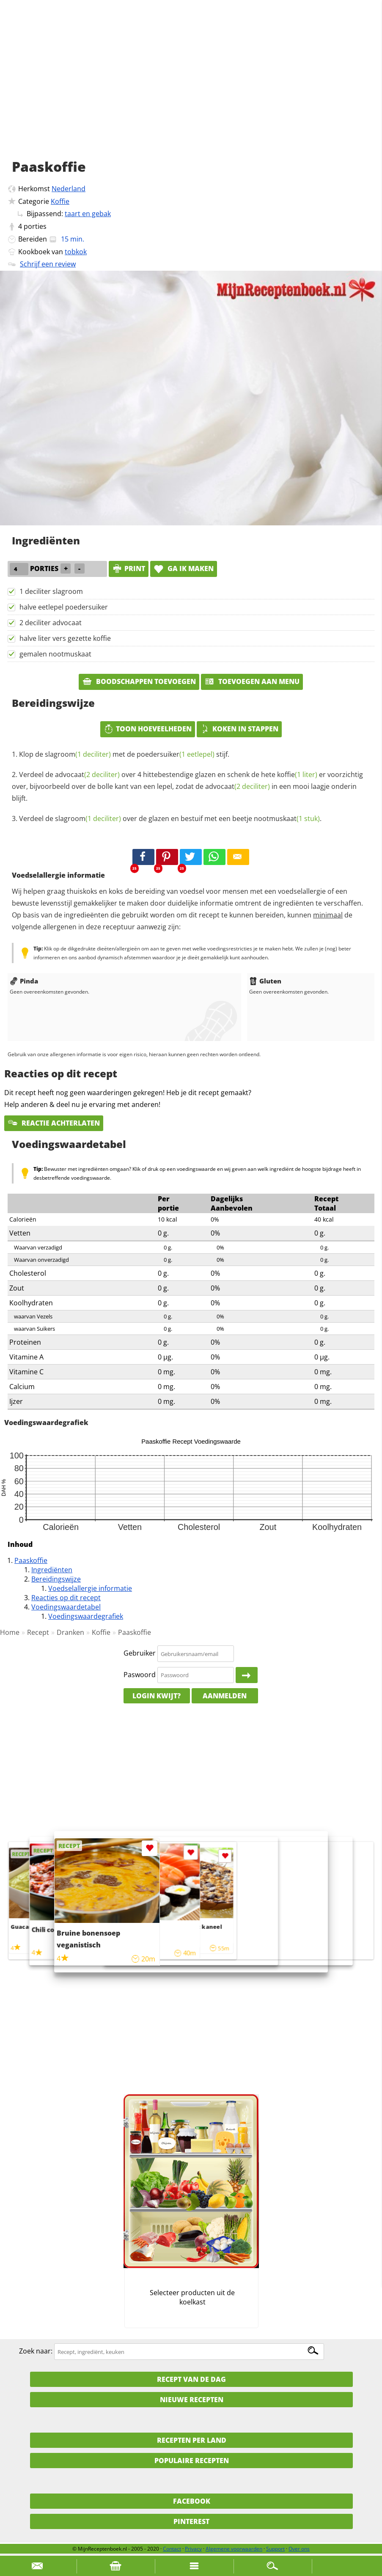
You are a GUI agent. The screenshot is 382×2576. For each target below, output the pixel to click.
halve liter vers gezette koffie (65, 638)
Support (275, 2548)
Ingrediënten (51, 1569)
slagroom (78, 754)
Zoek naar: (35, 2351)
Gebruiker (140, 1653)
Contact (172, 2548)
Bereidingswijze (56, 1579)
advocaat (87, 774)
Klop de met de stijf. (124, 754)
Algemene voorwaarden (234, 2548)
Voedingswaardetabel (66, 1607)
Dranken (70, 1632)
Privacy (193, 2548)
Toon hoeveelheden (148, 728)
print (128, 568)
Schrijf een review (48, 264)
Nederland (68, 188)
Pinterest (191, 2521)
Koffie (60, 201)
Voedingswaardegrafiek (85, 1616)
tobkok (76, 251)
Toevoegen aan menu (252, 681)
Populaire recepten (191, 2460)
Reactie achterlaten (54, 1123)
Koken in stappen (239, 728)
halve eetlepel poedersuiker (63, 607)
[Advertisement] (191, 89)
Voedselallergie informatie (90, 1588)
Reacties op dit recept (66, 1597)
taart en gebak (88, 213)
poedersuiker (175, 754)
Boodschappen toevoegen (139, 681)
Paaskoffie (30, 1560)
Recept (38, 1632)
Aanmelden (225, 1695)
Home (9, 1632)
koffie (297, 774)
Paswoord (140, 1674)
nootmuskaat (287, 818)
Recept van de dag (191, 2379)
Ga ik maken (184, 568)
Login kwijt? (156, 1695)
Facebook (191, 2501)
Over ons (299, 2548)
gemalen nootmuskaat (55, 654)
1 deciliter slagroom (51, 591)
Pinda (24, 981)
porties (35, 226)
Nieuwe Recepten (191, 2399)
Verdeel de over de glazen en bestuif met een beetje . (170, 818)
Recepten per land (191, 2440)
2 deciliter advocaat (50, 622)
